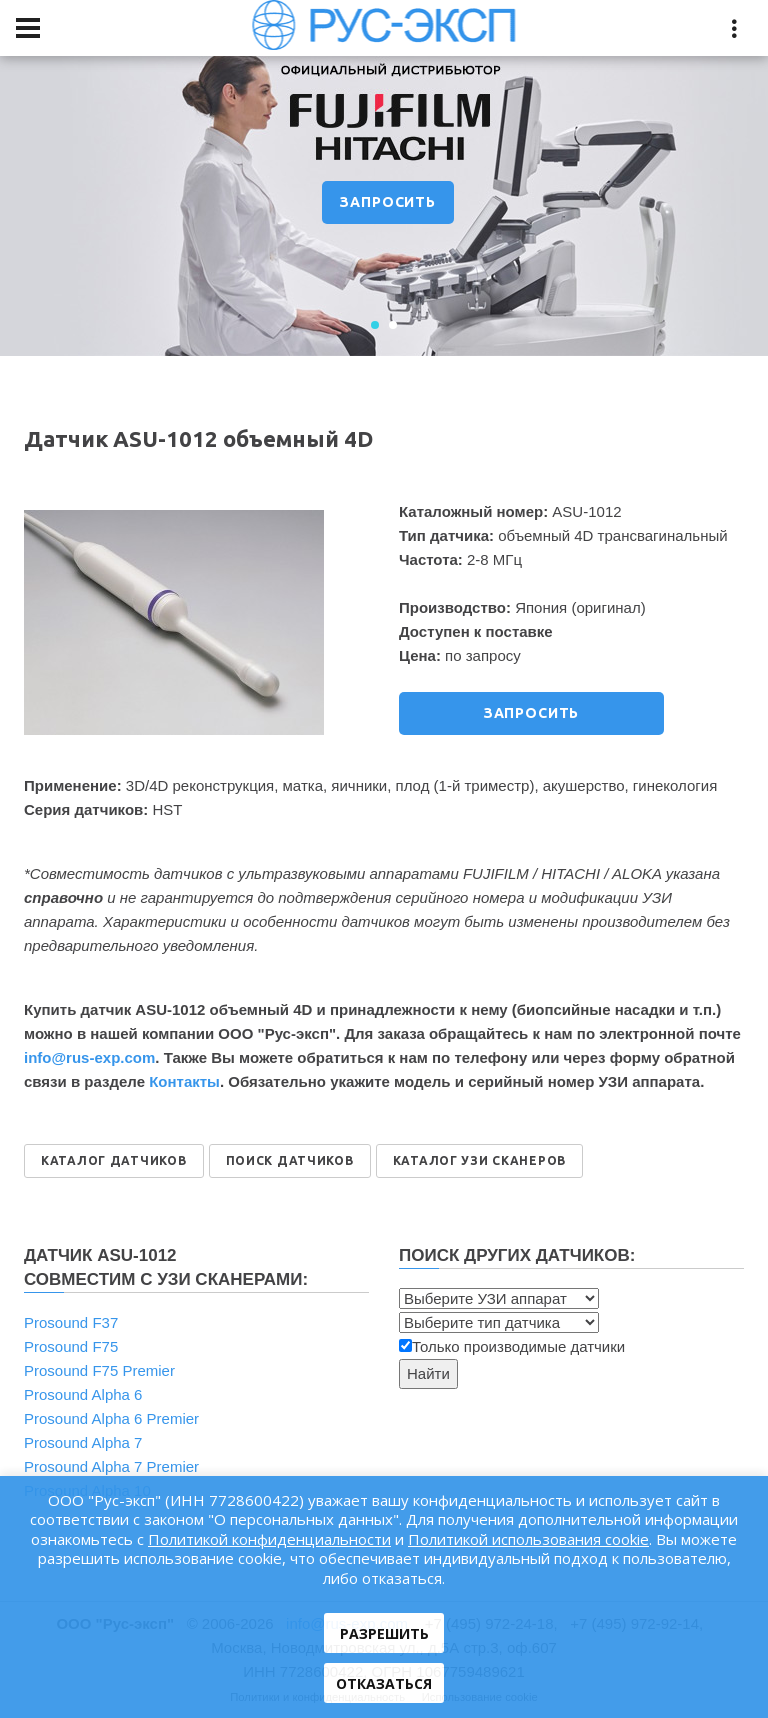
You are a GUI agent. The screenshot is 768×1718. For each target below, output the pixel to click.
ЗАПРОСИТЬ (388, 202)
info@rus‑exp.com (89, 1057)
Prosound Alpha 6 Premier (111, 1418)
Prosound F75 (71, 1346)
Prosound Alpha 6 (83, 1394)
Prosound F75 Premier (99, 1370)
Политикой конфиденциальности (269, 1539)
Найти (428, 1373)
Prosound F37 (71, 1322)
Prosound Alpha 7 (83, 1442)
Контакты (184, 1081)
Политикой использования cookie (528, 1539)
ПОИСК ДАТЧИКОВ (290, 1160)
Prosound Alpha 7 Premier (111, 1466)
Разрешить (384, 1633)
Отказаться (384, 1683)
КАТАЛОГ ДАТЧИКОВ (114, 1160)
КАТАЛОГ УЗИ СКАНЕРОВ (479, 1160)
